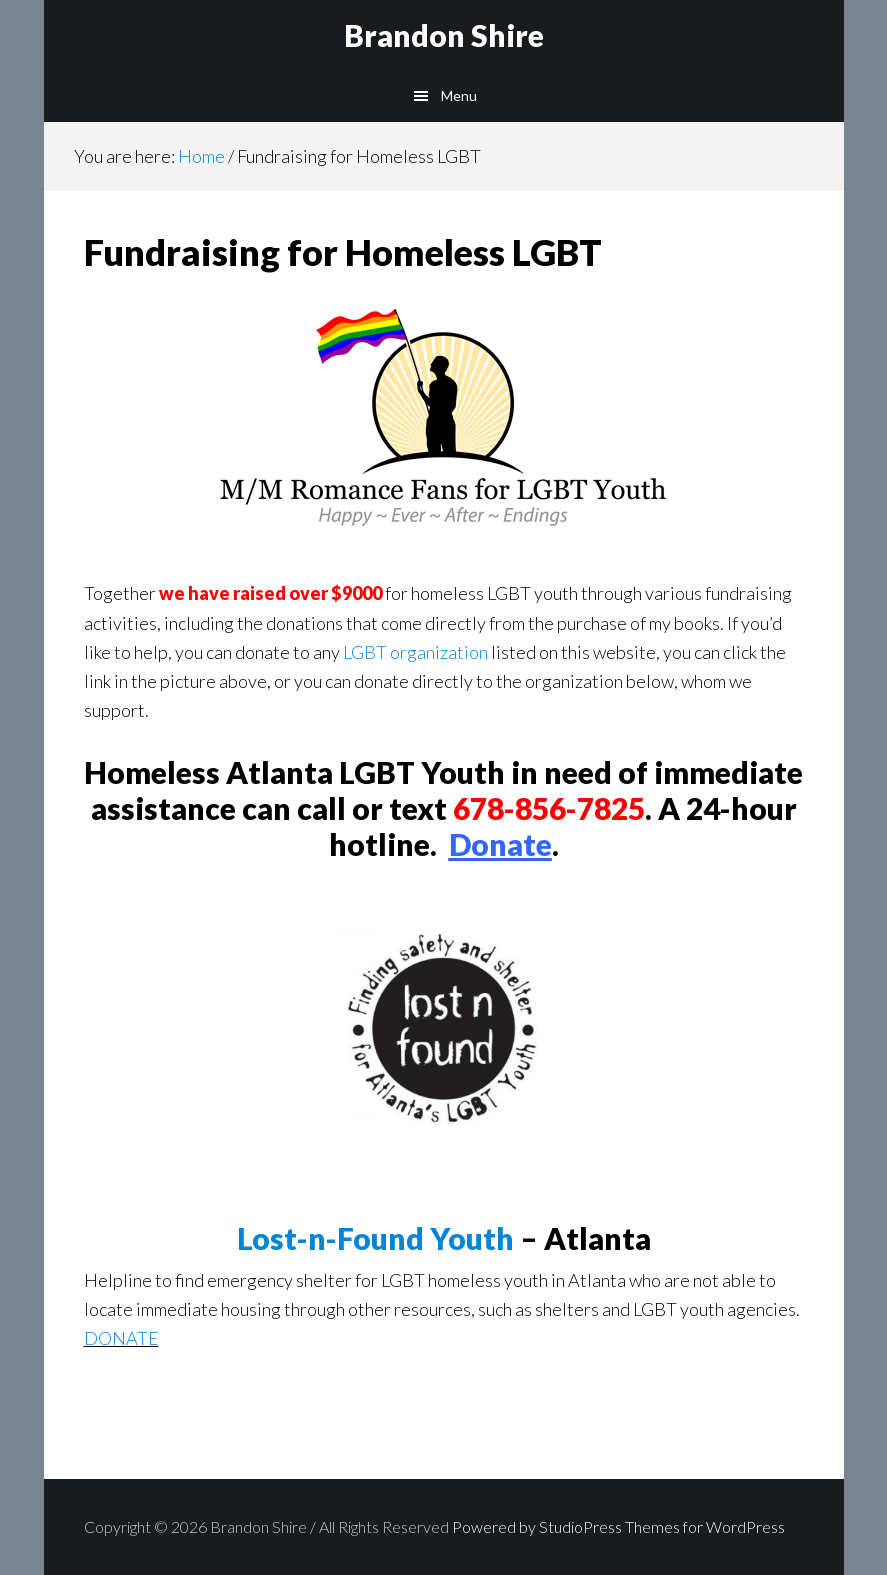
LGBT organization (415, 652)
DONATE (121, 1338)
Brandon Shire (444, 35)
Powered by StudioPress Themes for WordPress (618, 1526)
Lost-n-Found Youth (375, 1238)
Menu (459, 95)
